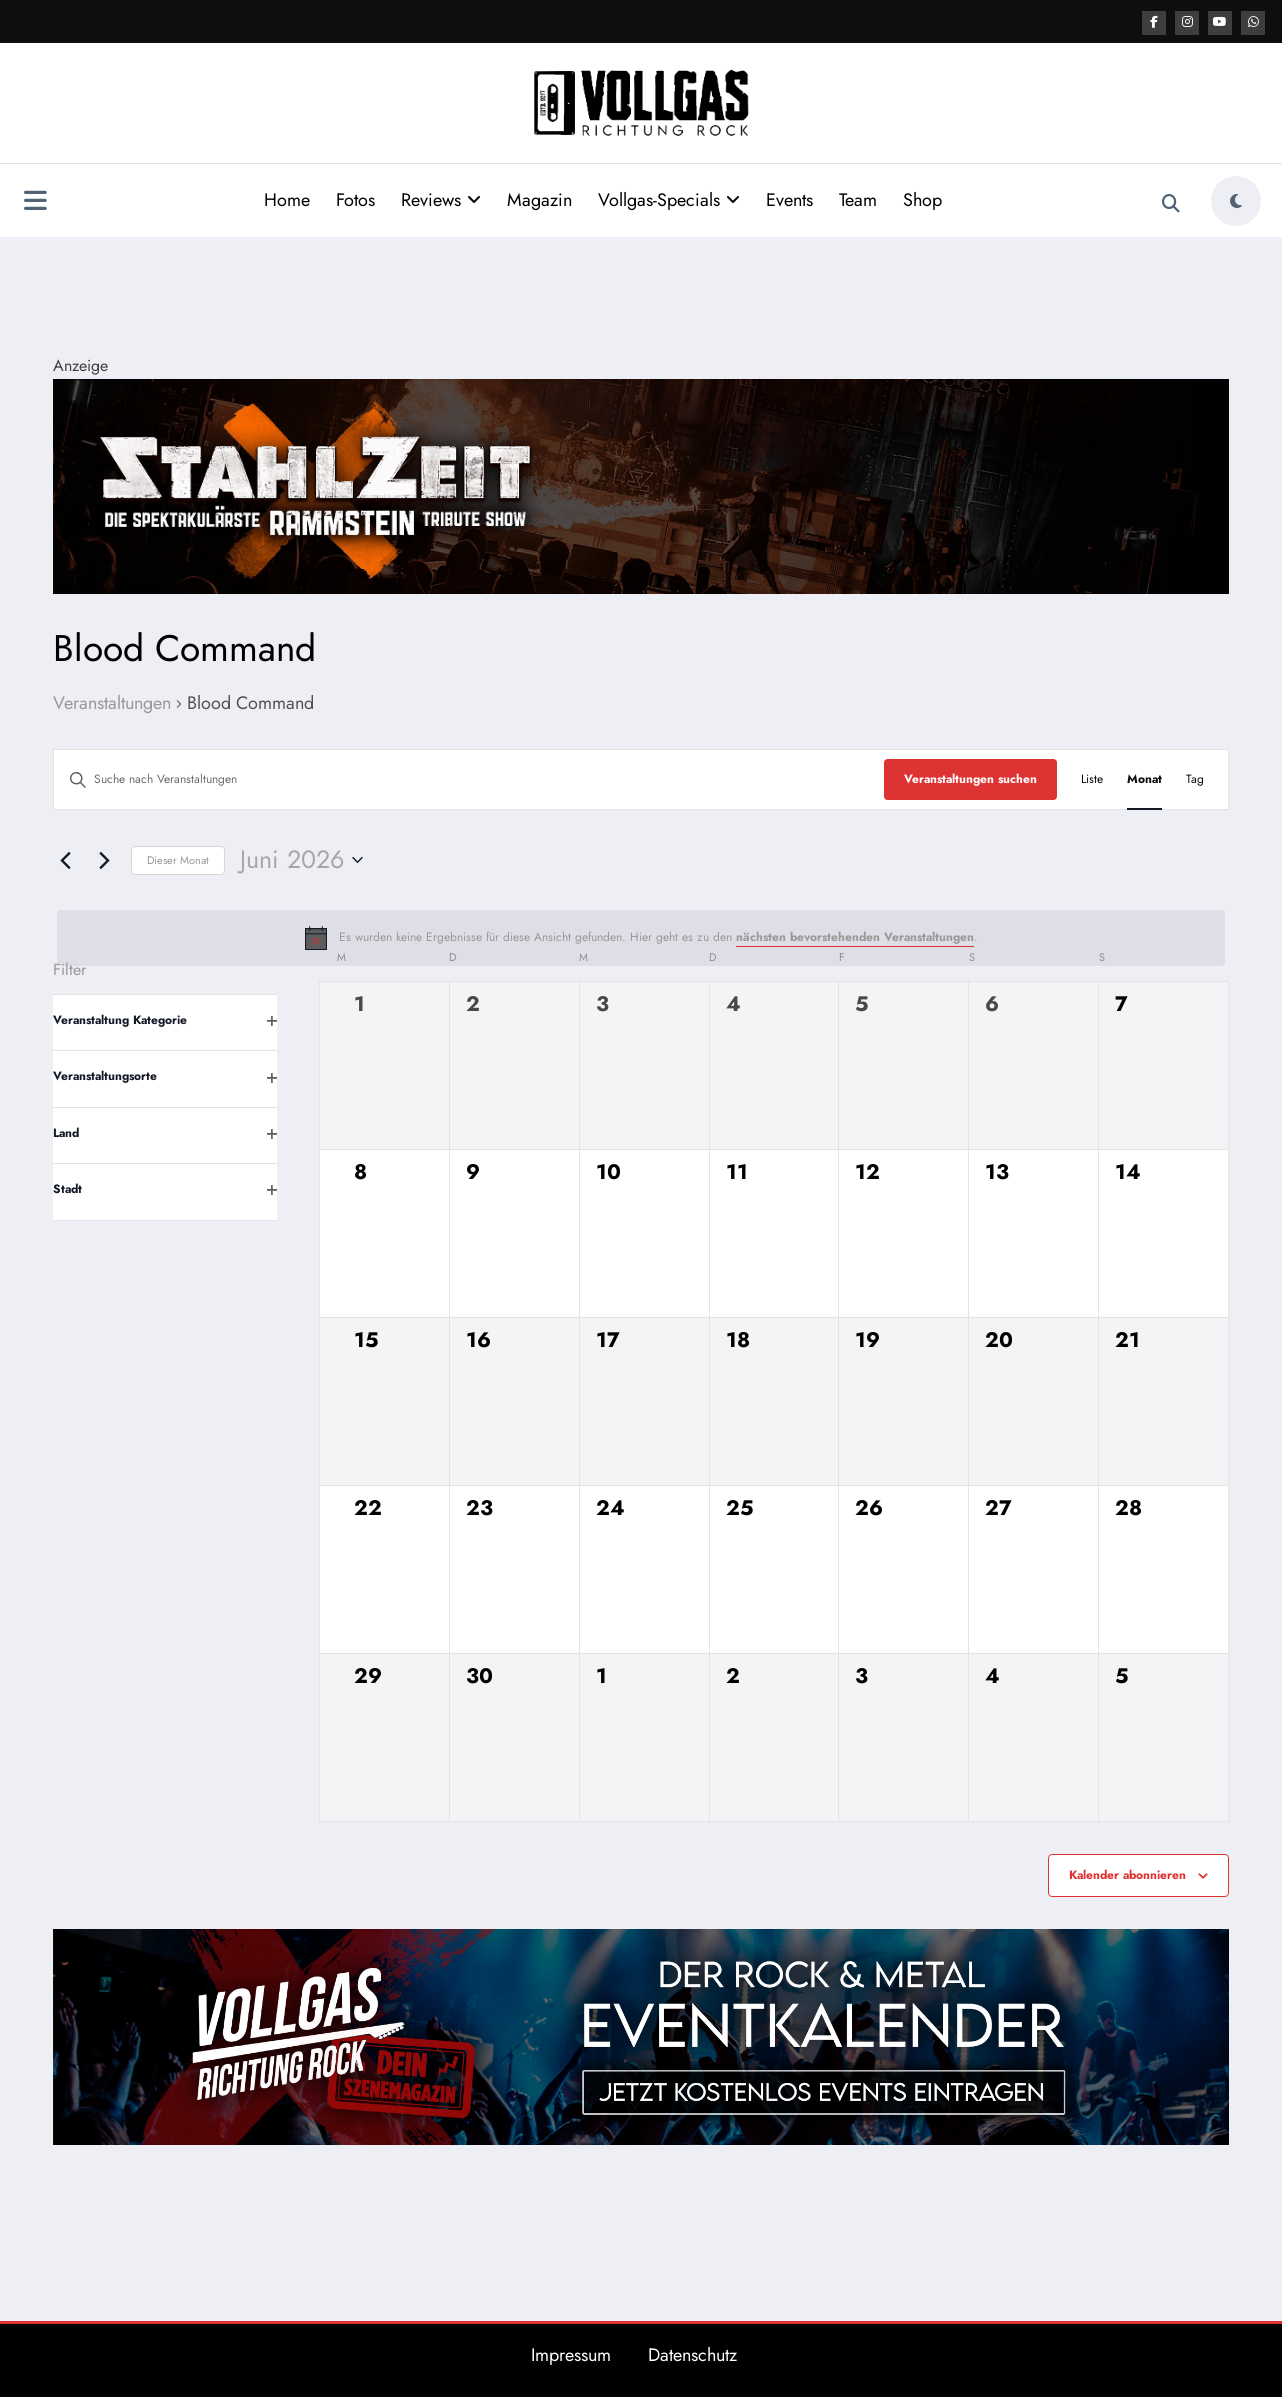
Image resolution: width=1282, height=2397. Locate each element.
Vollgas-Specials (669, 199)
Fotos (355, 199)
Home (287, 199)
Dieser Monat (178, 859)
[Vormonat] (65, 859)
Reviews (441, 199)
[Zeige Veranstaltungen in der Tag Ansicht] (1195, 778)
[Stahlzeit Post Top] (641, 483)
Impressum (571, 2354)
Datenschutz (692, 2354)
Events (789, 199)
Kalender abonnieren (1127, 1874)
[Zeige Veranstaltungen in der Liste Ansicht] (1092, 778)
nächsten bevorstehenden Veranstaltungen (855, 936)
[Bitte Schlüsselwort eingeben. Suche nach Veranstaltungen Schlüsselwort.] (469, 778)
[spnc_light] (1236, 200)
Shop (922, 199)
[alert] (641, 937)
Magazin (539, 199)
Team (858, 199)
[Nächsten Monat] (104, 859)
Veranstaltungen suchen (970, 778)
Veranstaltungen (112, 702)
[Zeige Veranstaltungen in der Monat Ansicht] (1144, 778)
